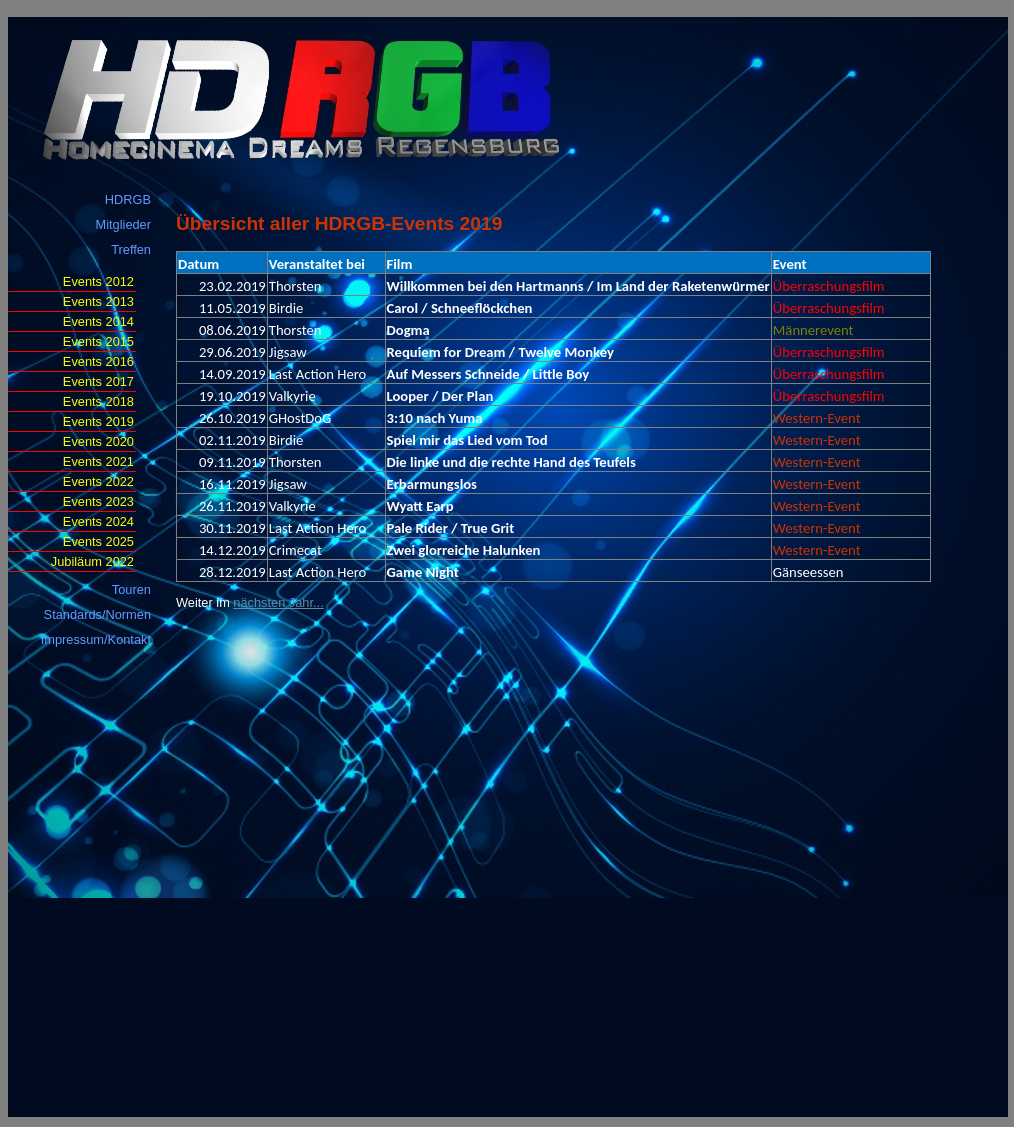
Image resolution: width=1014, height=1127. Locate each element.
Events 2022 (98, 481)
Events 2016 (98, 361)
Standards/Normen (97, 614)
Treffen (131, 249)
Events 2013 (98, 301)
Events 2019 (98, 421)
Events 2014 (98, 321)
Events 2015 (98, 341)
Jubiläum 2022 (92, 561)
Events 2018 (98, 401)
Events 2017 (98, 381)
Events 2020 (98, 441)
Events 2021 (98, 461)
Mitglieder (123, 224)
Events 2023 (98, 501)
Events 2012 (98, 281)
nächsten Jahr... (278, 602)
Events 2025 (98, 541)
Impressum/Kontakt (96, 639)
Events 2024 (98, 521)
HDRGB (128, 199)
